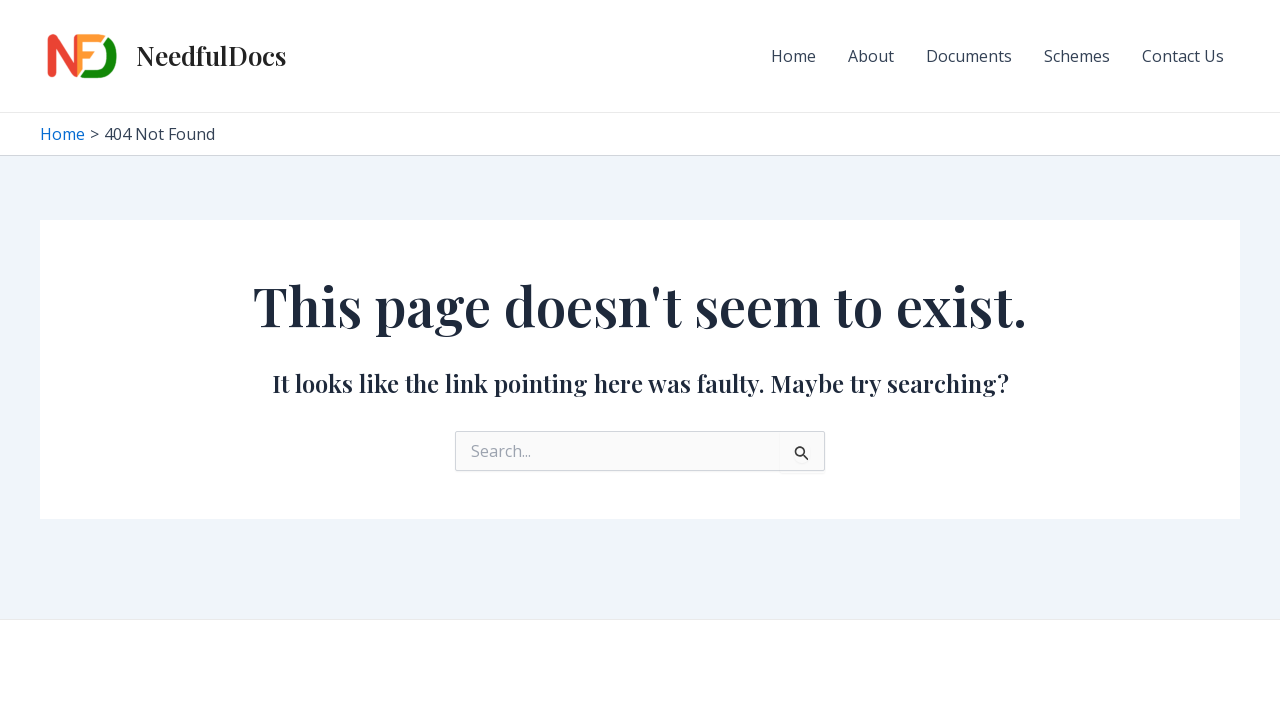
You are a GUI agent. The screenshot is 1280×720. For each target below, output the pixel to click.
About (871, 56)
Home (793, 56)
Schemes (1077, 56)
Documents (969, 56)
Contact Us (1183, 56)
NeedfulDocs (211, 55)
